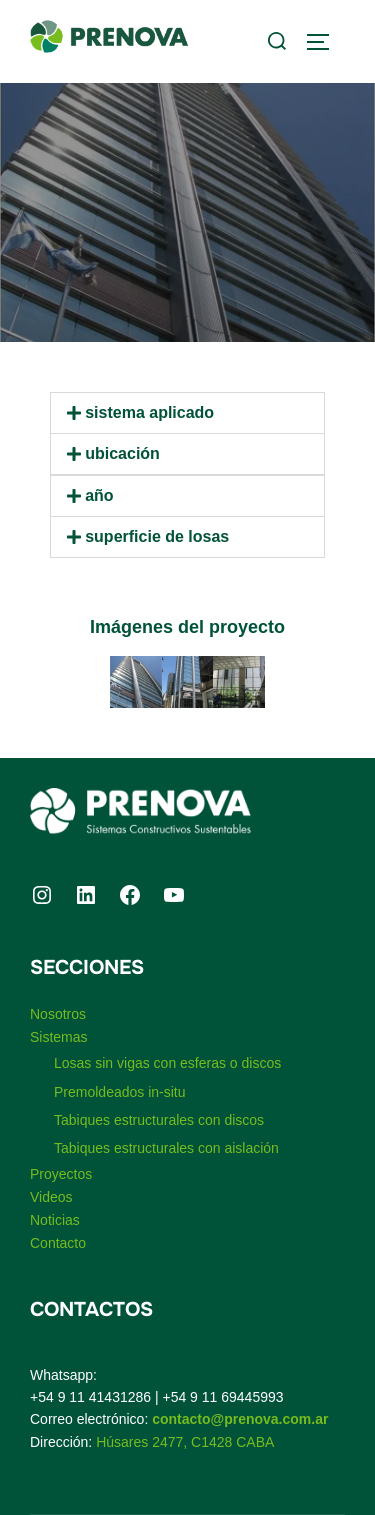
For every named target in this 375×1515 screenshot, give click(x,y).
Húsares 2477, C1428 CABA (185, 1442)
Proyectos (61, 1174)
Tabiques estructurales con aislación (166, 1148)
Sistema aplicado (149, 412)
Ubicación (122, 453)
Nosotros (58, 1014)
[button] (187, 413)
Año (99, 495)
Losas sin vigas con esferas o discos (167, 1063)
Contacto (58, 1243)
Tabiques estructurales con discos (159, 1120)
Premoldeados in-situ (120, 1092)
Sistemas (59, 1037)
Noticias (55, 1220)
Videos (51, 1197)
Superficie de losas (157, 536)
